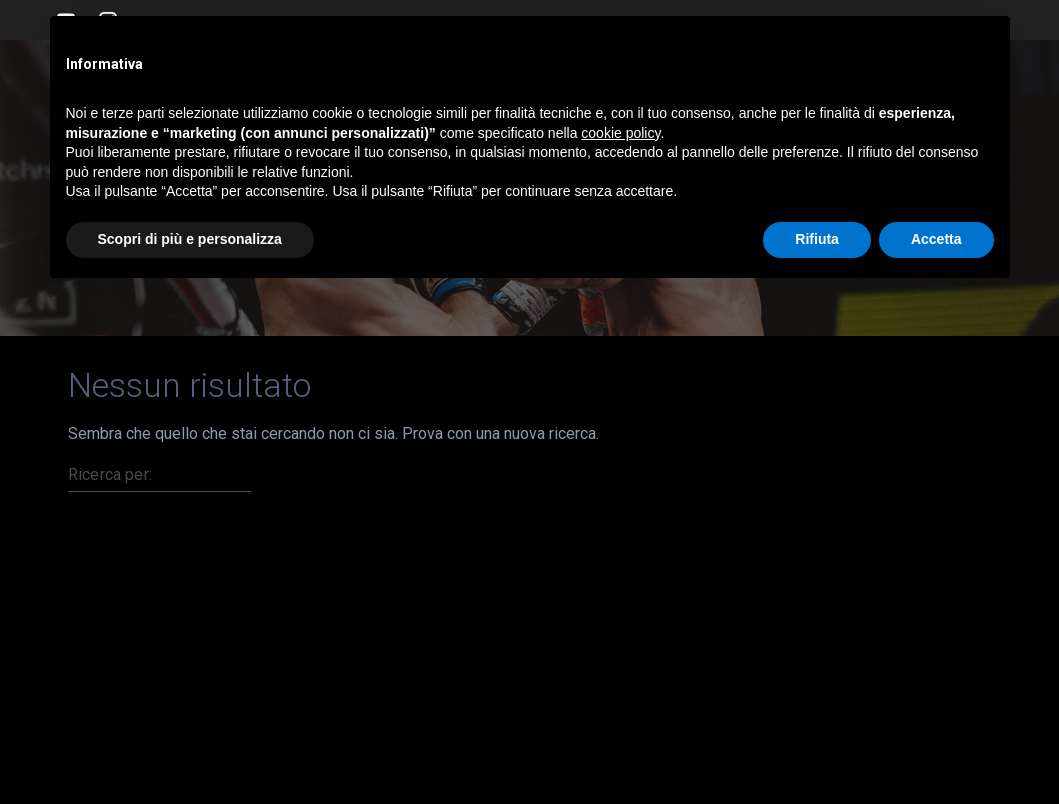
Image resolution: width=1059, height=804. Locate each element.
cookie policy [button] (620, 133)
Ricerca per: (110, 474)
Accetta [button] (936, 239)
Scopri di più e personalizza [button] (190, 239)
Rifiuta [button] (817, 239)
